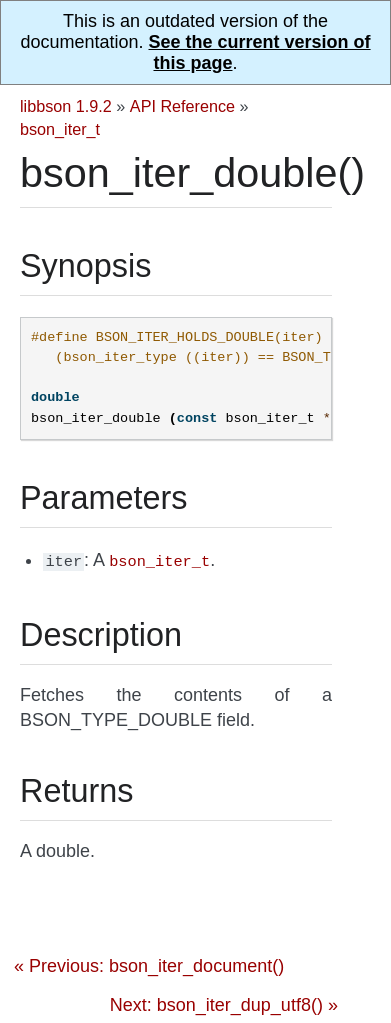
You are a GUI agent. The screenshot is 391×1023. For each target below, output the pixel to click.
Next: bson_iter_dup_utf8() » (224, 1003)
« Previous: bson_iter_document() (149, 964)
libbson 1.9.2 (66, 106)
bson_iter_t (60, 129)
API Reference (182, 106)
